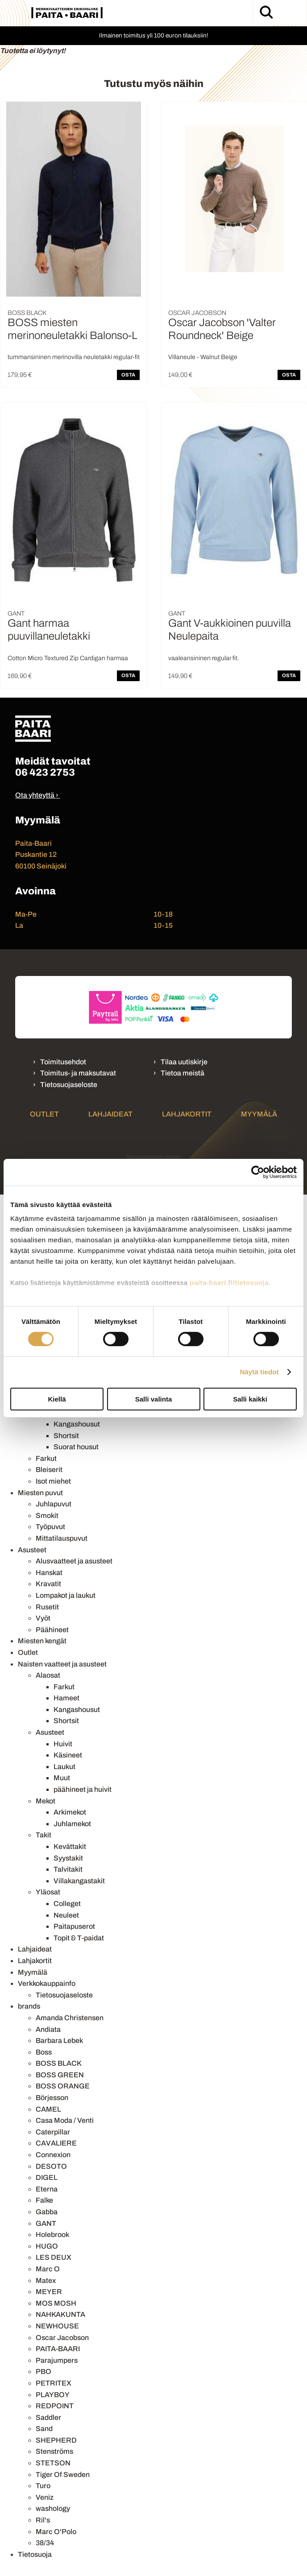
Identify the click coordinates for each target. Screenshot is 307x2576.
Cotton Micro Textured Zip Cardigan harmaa (68, 658)
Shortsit (66, 1435)
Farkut (46, 1458)
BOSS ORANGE (63, 2086)
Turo (43, 2485)
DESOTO (51, 2166)
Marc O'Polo (56, 2531)
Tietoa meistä (182, 1073)
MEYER (49, 2291)
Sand (44, 2428)
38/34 (45, 2543)
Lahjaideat (110, 1114)
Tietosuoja (35, 2554)
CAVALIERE (56, 2143)
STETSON (53, 2463)
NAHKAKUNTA (60, 2314)
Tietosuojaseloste (68, 1084)
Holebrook (52, 2234)
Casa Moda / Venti (65, 2120)
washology (53, 2508)
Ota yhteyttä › (36, 795)
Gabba (47, 2212)
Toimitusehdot (63, 1062)
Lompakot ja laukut (65, 1595)
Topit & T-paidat (79, 1938)
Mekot (45, 1801)
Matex (46, 2280)
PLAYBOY (53, 2394)
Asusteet (32, 1550)
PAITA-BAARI (58, 2349)
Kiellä (57, 1399)
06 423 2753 (45, 772)
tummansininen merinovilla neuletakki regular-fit (74, 357)
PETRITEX (53, 2383)
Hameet (66, 1698)
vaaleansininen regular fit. (203, 658)
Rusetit (47, 1607)
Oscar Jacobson (62, 2337)
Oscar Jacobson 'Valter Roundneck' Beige (222, 329)
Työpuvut (50, 1526)
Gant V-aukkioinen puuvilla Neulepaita (229, 629)
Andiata (48, 2029)
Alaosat (48, 1675)
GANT (46, 2223)
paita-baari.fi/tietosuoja (229, 1282)
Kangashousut (77, 1424)
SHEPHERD (56, 2440)
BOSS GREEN (60, 2075)
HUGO (47, 2246)
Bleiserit (49, 1469)
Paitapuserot (74, 1926)
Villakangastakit (79, 1881)
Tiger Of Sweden (63, 2474)
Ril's (43, 2520)
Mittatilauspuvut (61, 1538)
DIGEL (47, 2177)
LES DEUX (53, 2257)
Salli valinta (153, 1399)
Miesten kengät (42, 1641)
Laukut (64, 1766)
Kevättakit (70, 1846)
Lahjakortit (187, 1114)
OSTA (128, 374)
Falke (44, 2200)
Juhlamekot (72, 1824)
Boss (44, 2052)
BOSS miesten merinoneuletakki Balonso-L (72, 329)
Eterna (47, 2189)
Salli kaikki (250, 1399)
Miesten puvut (40, 1493)
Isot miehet (53, 1481)
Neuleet (66, 1915)
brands (29, 2006)
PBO (43, 2371)
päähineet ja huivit (83, 1789)
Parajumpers (57, 2360)
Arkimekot (70, 1812)
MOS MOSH (56, 2303)
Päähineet (52, 1629)
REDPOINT (55, 2406)
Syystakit (68, 1858)
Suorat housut (76, 1447)
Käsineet (68, 1755)
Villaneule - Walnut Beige (202, 357)
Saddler (48, 2417)
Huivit (63, 1744)
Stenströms (54, 2451)
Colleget (67, 1903)
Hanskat (49, 1572)
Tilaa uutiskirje (184, 1062)
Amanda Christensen (70, 2018)
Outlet (44, 1114)
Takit (43, 1835)
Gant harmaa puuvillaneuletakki (49, 629)
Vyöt (43, 1618)
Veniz (45, 2497)
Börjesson (52, 2097)
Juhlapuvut (53, 1504)
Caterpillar (53, 2132)
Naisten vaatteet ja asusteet (62, 1664)
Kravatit (48, 1584)
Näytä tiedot (259, 1372)
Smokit (47, 1515)
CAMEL (48, 2109)
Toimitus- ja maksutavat (78, 1073)
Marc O (48, 2269)
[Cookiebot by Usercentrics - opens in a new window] (258, 1171)
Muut (62, 1778)
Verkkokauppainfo (46, 1983)
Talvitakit (68, 1869)
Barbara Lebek (59, 2040)
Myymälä (259, 1114)
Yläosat (48, 1892)
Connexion (53, 2154)
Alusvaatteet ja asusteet (74, 1561)
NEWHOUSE (57, 2326)
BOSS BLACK (59, 2063)
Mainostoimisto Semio (154, 1157)
